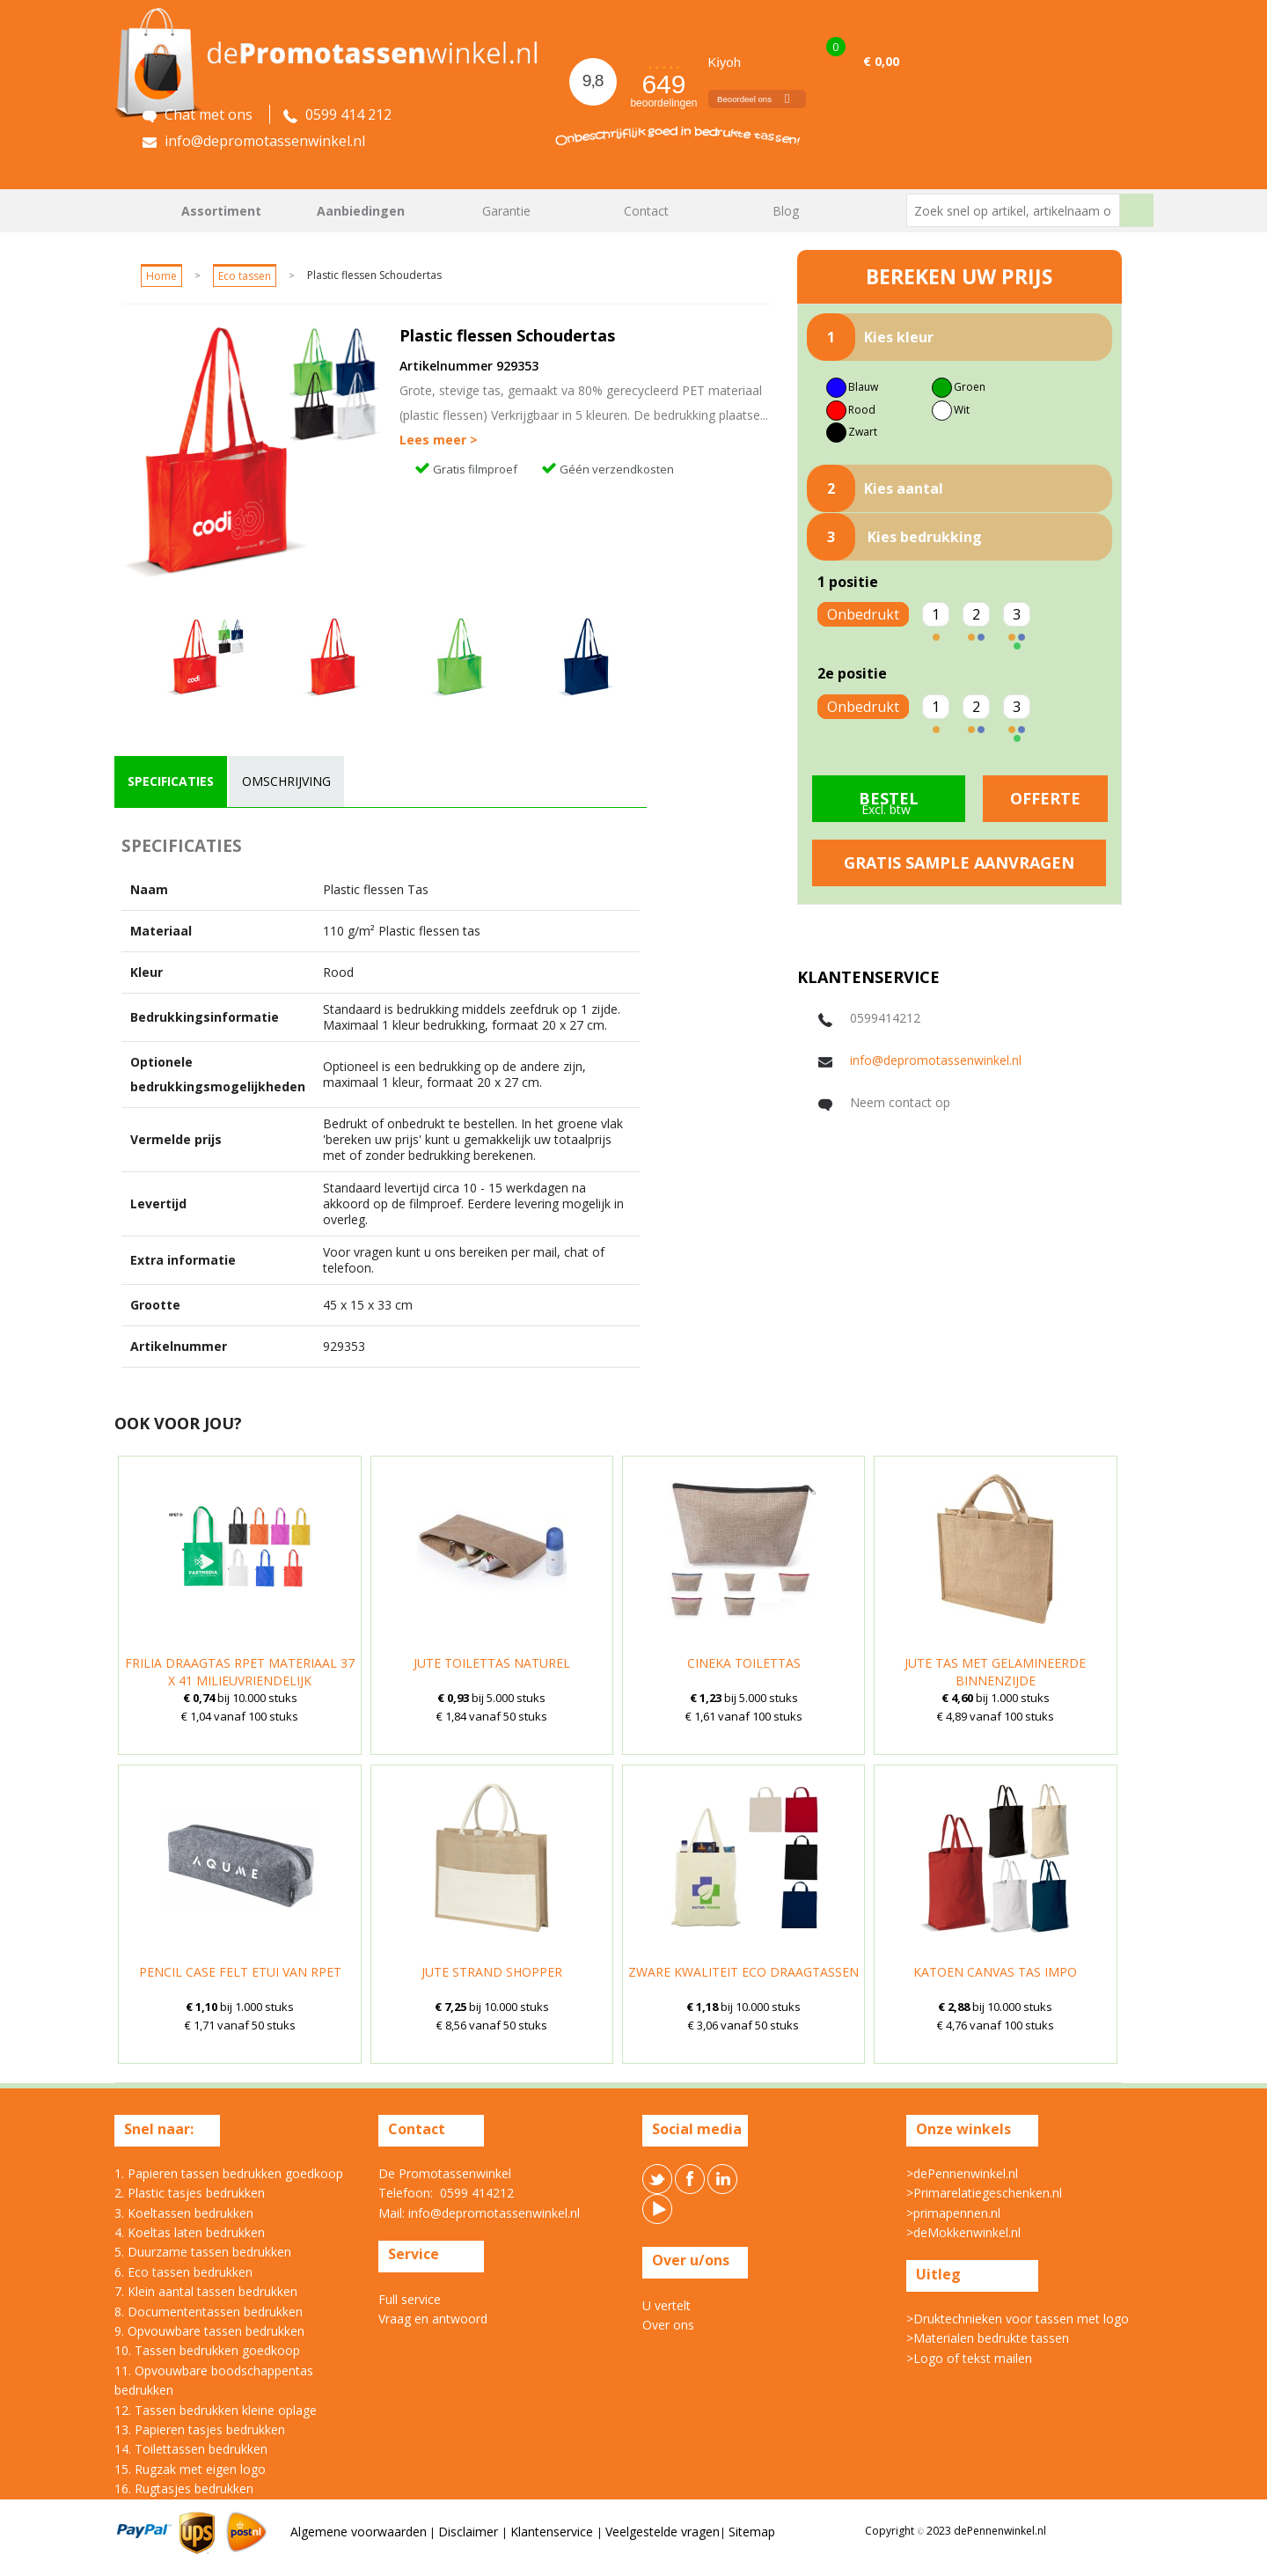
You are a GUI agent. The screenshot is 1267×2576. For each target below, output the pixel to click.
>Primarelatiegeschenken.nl (984, 2192)
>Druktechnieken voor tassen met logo (1017, 2318)
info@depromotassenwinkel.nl (936, 1060)
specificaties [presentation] (171, 781)
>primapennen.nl (953, 2213)
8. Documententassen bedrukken (208, 2311)
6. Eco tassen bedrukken (183, 2272)
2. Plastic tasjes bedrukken (189, 2192)
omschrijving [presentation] (286, 781)
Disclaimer (470, 2531)
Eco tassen (244, 275)
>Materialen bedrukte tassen (987, 2338)
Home (136, 210)
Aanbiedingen (361, 210)
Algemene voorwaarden (358, 2531)
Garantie (506, 210)
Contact (646, 210)
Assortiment (221, 210)
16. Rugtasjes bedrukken (183, 2488)
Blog (786, 210)
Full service (409, 2299)
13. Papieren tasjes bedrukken (199, 2429)
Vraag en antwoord (432, 2318)
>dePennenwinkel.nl (962, 2173)
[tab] (170, 781)
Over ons (668, 2324)
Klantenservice (553, 2531)
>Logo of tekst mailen (969, 2358)
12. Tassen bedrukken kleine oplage (215, 2410)
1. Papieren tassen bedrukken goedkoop (228, 2173)
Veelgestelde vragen (662, 2531)
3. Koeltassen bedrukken (183, 2213)
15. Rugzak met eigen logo (190, 2469)
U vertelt (666, 2305)
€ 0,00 (881, 61)
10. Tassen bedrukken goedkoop (207, 2350)
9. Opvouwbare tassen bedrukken (209, 2331)
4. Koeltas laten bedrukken (189, 2232)
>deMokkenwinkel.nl (963, 2232)
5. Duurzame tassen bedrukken (202, 2251)
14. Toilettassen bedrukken (190, 2448)
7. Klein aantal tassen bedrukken (205, 2291)
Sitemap (752, 2531)
